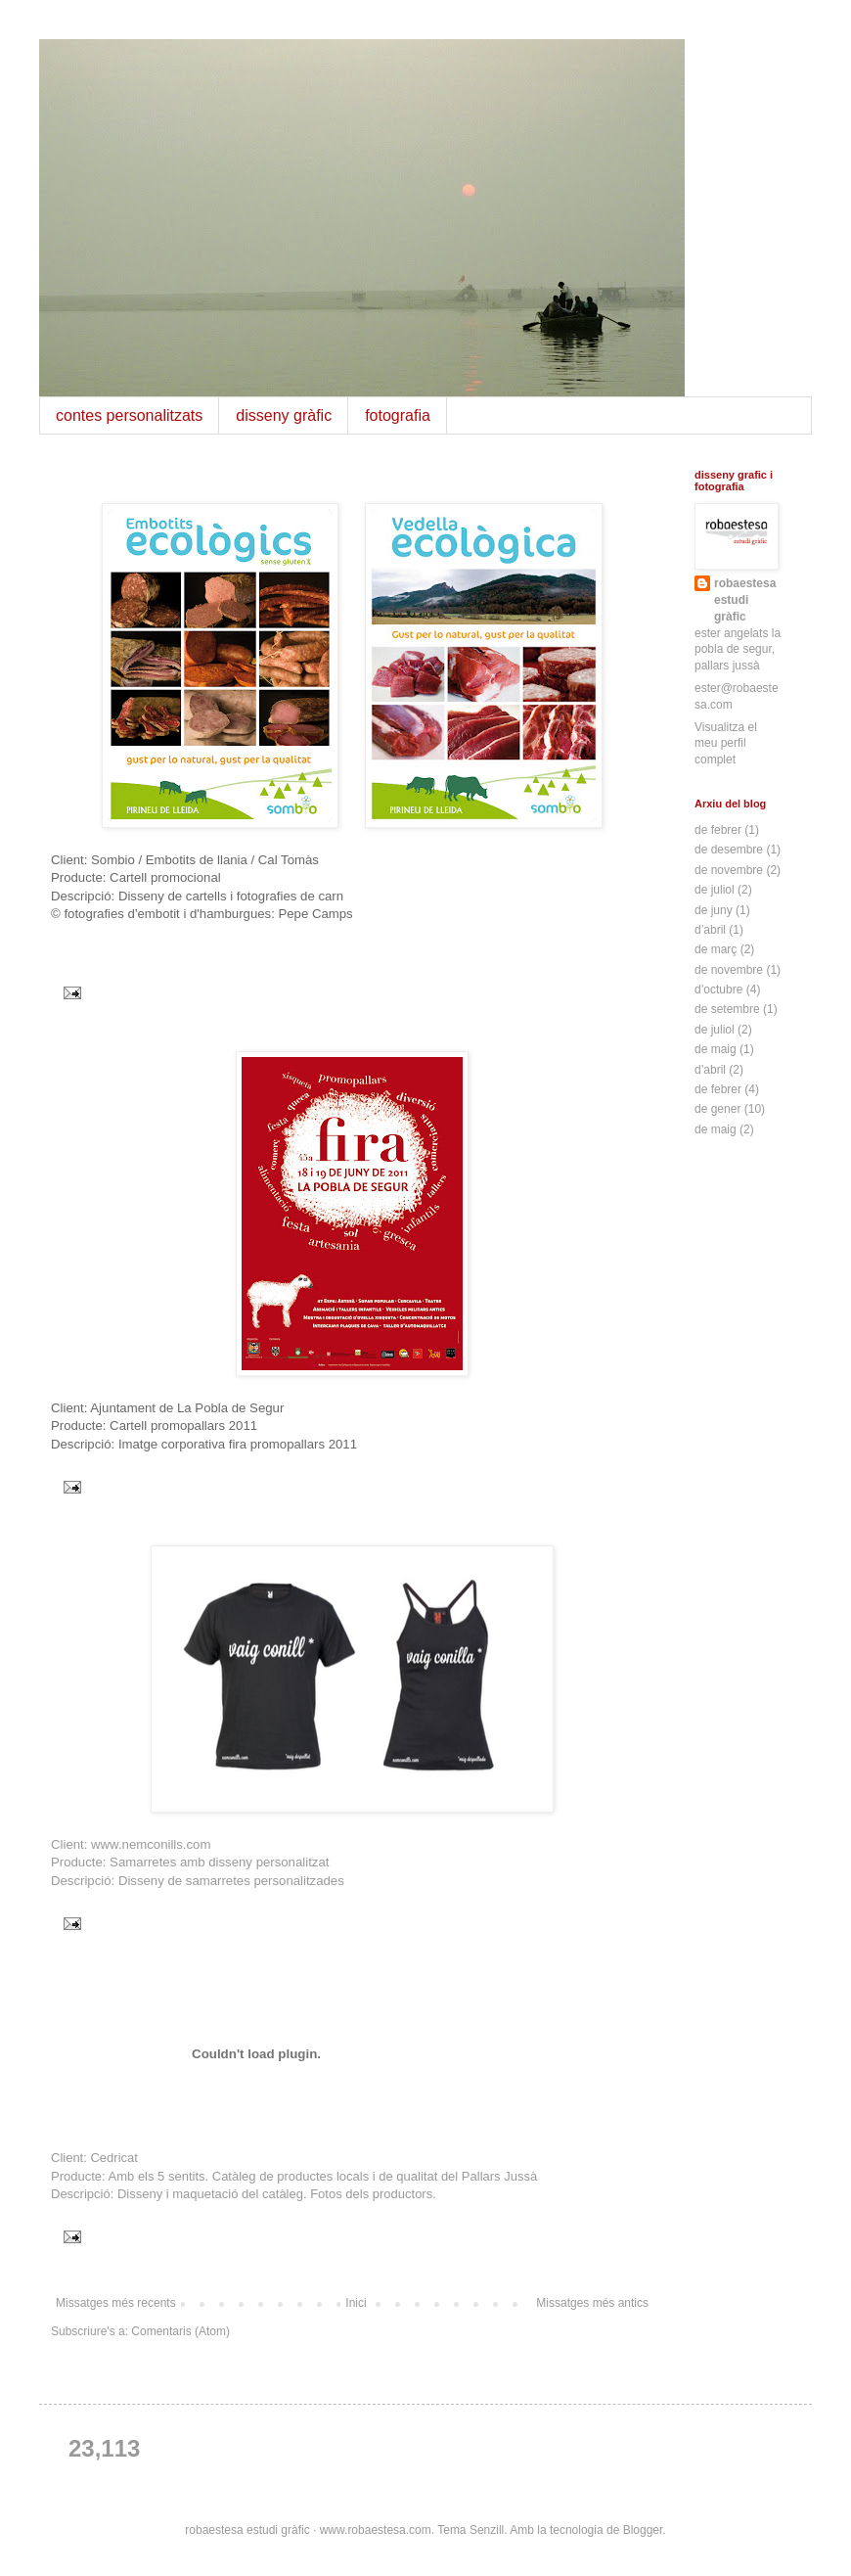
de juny (713, 910)
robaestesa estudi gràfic (745, 599)
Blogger (643, 2530)
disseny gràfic (284, 415)
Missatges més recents (116, 2303)
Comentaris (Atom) (180, 2331)
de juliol (714, 890)
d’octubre (718, 989)
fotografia (397, 415)
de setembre (727, 1009)
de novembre (728, 870)
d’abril (710, 930)
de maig (715, 1049)
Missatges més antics (592, 2303)
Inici (355, 2303)
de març (715, 949)
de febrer (717, 830)
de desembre (728, 849)
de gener (717, 1109)
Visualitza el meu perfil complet (725, 743)
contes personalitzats (129, 415)
